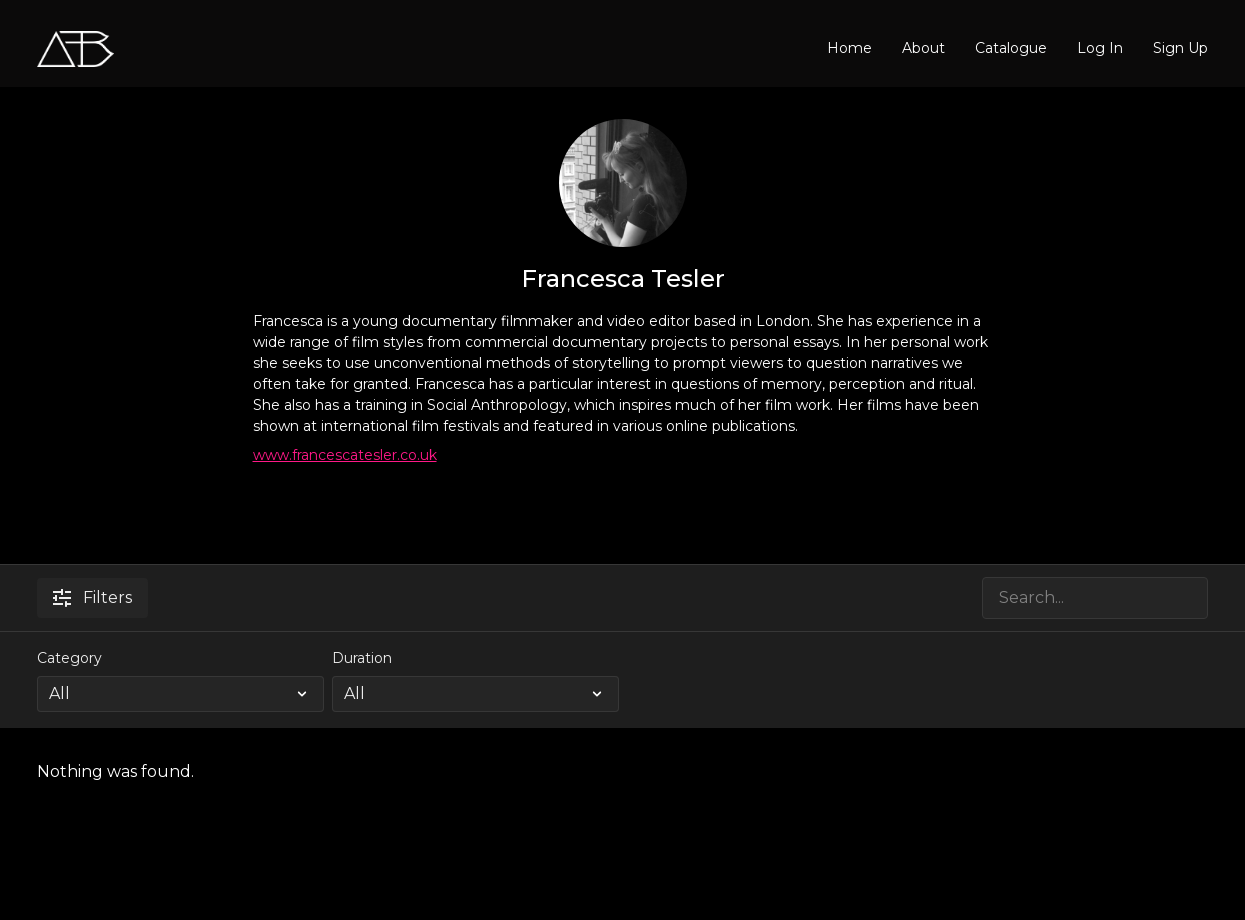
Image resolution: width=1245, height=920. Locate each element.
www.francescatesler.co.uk (345, 455)
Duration (362, 658)
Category (69, 658)
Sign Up (1180, 48)
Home (849, 48)
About (923, 48)
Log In (1100, 48)
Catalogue (1011, 48)
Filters (92, 597)
